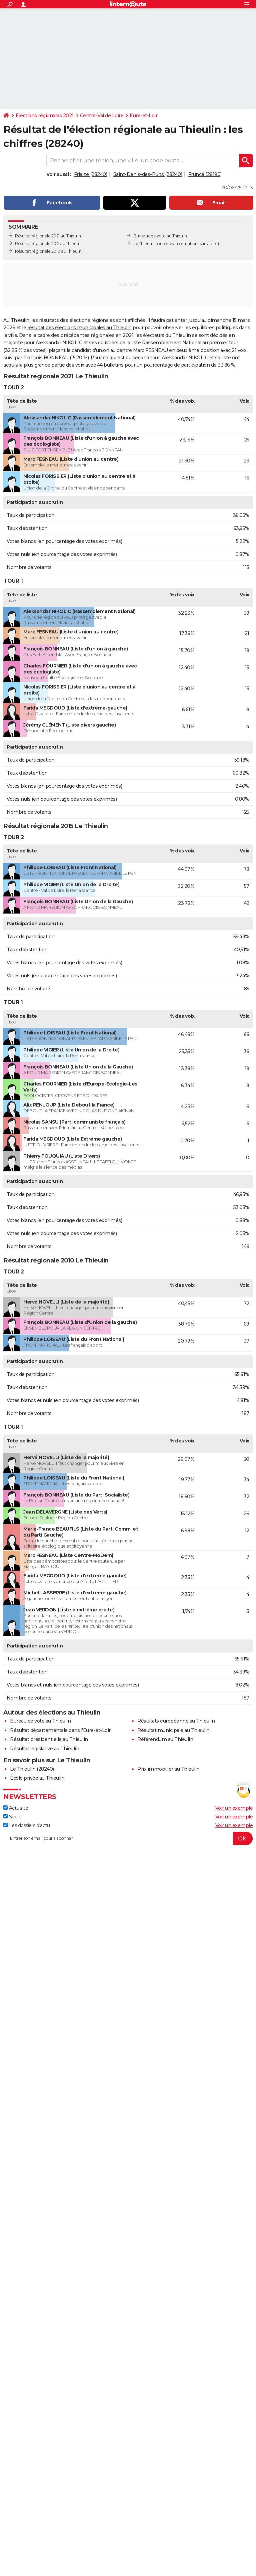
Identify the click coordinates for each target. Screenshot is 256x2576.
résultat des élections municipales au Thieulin (79, 328)
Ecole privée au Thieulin (37, 1778)
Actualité (15, 1808)
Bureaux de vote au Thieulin (160, 235)
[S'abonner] (128, 1838)
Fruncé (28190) (205, 174)
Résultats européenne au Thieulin (176, 1721)
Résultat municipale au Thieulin (173, 1730)
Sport (12, 1817)
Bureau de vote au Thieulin (40, 1721)
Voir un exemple (234, 1808)
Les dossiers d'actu (26, 1825)
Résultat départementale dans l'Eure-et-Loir (60, 1730)
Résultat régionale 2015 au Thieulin (48, 243)
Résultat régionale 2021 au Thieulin (48, 235)
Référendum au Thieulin (165, 1739)
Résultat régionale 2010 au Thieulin (48, 251)
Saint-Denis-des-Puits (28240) (147, 174)
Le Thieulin (143, 243)
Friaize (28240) (90, 174)
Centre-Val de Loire (102, 116)
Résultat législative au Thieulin (44, 1749)
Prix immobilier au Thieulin (168, 1769)
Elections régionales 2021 (45, 116)
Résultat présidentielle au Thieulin (49, 1739)
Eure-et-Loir (143, 116)
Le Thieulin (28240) (32, 1769)
